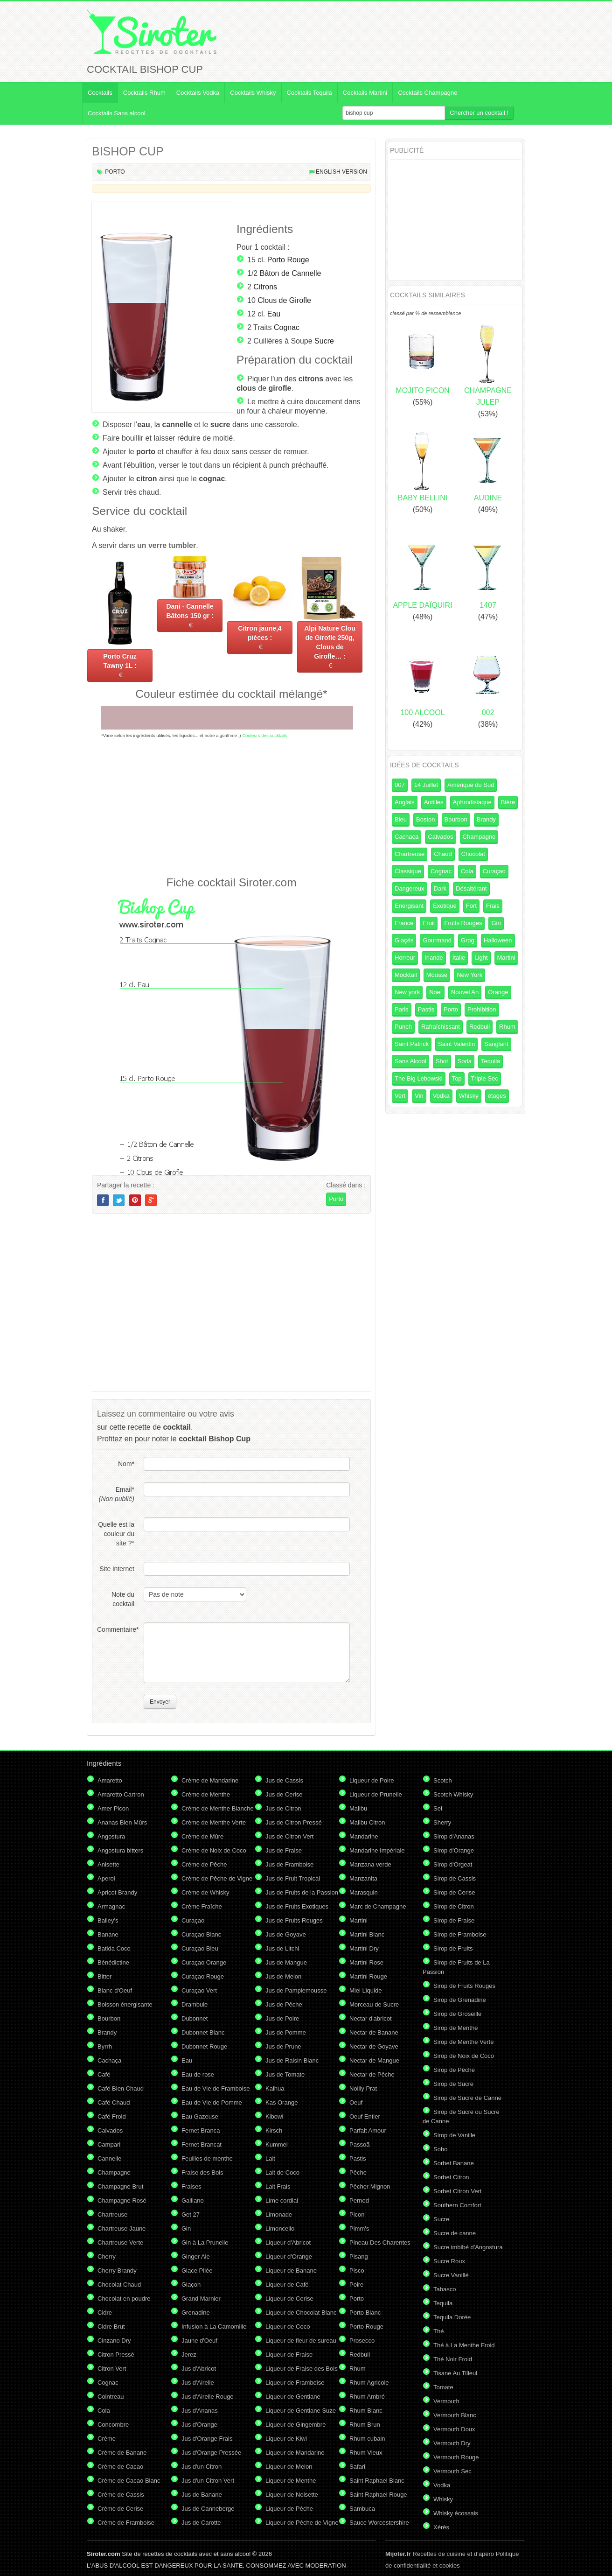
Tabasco (444, 2289)
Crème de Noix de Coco (213, 1850)
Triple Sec (484, 1078)
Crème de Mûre (202, 1836)
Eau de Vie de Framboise (215, 2088)
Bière (508, 802)
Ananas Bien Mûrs (122, 1822)
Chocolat (473, 853)
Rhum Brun (364, 2424)
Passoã (359, 2144)
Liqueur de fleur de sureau (300, 2340)
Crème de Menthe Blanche (217, 1808)
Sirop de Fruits (453, 1948)
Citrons (265, 287)
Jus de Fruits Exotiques (296, 1906)
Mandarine (363, 1836)
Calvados (440, 836)
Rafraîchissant (440, 1026)
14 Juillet (426, 784)
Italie (458, 957)
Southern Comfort (457, 2205)
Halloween (498, 940)
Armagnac (111, 1906)
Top (457, 1078)
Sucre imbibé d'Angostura (467, 2247)
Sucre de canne (454, 2233)
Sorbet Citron (451, 2177)
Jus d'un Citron (201, 2466)
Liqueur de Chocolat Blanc (301, 2312)
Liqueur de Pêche (289, 2508)
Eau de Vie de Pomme (211, 2102)
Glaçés (404, 940)
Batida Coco (114, 1948)
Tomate (443, 2387)
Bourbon (456, 819)
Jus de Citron (283, 1808)
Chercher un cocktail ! (479, 112)
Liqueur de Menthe (290, 2480)
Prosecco (362, 2340)
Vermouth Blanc (454, 2415)
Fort (471, 905)
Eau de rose (197, 2074)
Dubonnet (194, 2018)
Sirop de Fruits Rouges (464, 1985)
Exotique (445, 905)
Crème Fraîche (201, 1906)
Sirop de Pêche (454, 2069)
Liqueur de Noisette (291, 2494)
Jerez (188, 2354)
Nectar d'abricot (370, 2018)
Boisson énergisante (125, 2004)
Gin (496, 923)
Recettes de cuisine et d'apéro (439, 2553)
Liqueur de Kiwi (286, 2438)
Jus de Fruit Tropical (292, 1878)
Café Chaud (113, 2102)
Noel (435, 992)
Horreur (405, 957)
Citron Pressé (115, 2354)
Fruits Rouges (463, 923)
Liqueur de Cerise (289, 2298)
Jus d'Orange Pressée (211, 2452)
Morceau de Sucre (374, 2004)
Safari (357, 2466)
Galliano (192, 2200)
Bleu (401, 819)
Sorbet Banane (453, 2163)
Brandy (486, 819)
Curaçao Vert (199, 1990)
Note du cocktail (122, 1599)
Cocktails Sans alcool (117, 113)
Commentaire (115, 1629)
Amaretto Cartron (120, 1794)
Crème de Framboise (125, 2522)
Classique (408, 871)
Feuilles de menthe (207, 2158)
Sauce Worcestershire (379, 2522)
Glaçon (191, 2284)
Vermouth (446, 2401)
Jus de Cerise (283, 1794)
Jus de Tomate (285, 2074)
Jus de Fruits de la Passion (301, 1892)
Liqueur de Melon (288, 2466)
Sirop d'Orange (453, 1850)
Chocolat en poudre (123, 2298)
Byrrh (104, 2046)
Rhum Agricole (369, 2382)
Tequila (490, 1061)
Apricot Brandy (117, 1892)
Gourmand (437, 940)
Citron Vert (111, 2368)
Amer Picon (113, 1808)
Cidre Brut (111, 2326)
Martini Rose (366, 1962)
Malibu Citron (367, 1822)
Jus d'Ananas (199, 2410)
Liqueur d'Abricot (288, 2242)
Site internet (116, 1568)
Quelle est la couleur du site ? (116, 1534)
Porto (115, 171)
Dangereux (409, 888)
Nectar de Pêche (372, 2074)
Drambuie (194, 2004)
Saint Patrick (412, 1043)
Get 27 (190, 2214)
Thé (438, 2331)
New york (407, 992)
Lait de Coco (282, 2172)
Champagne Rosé (121, 2200)
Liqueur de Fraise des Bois (301, 2368)
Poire (356, 2284)
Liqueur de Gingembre (295, 2424)
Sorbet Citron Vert (457, 2191)
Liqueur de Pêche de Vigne (302, 2522)
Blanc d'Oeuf (114, 1990)
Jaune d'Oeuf (199, 2340)
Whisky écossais (455, 2513)
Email (116, 1494)
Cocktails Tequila (309, 92)
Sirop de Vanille (454, 2135)
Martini (506, 957)
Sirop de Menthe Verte (463, 2041)
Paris (402, 1009)
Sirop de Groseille (457, 2013)
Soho (440, 2149)
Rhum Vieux (365, 2452)
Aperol (106, 1878)
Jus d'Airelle (197, 2382)
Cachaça (406, 836)
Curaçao (494, 871)
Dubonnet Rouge (204, 2046)
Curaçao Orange (203, 1962)
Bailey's (107, 1920)
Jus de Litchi (282, 1948)
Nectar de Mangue (374, 2060)
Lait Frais (277, 2186)
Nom (126, 1463)
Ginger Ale (195, 2256)
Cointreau (110, 2396)
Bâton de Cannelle (290, 273)
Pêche (358, 2172)
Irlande (433, 957)
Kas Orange (281, 2102)
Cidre (104, 2312)
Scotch (442, 1780)
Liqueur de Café (287, 2284)
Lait (270, 2158)
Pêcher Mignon (369, 2186)
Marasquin (363, 1892)
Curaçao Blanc (201, 1934)
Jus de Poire (282, 2018)
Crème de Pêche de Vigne (216, 1878)
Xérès (441, 2527)
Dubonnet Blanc (203, 2032)
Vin (419, 1095)
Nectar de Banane (373, 2032)
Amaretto (109, 1780)
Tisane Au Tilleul (455, 2373)
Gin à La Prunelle (204, 2242)
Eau (273, 314)
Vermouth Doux (454, 2429)
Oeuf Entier (364, 2116)
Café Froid (111, 2116)
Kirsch (273, 2130)
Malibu (358, 1808)
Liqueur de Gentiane (292, 2396)
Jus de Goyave (285, 1934)
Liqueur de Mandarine (294, 2452)
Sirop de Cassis (454, 1878)
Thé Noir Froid (452, 2359)
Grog (467, 940)
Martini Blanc (366, 1934)
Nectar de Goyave (373, 2046)
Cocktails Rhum (144, 92)
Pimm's (359, 2228)
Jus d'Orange (199, 2424)
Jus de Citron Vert (289, 1836)
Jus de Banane (201, 2494)
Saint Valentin (456, 1043)
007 (400, 784)
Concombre (113, 2424)
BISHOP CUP (128, 151)
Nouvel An (465, 992)
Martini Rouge (368, 1976)
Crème (106, 2438)
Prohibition (481, 1009)
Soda (465, 1061)
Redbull (479, 1026)
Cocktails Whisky (253, 92)
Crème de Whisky (205, 1892)
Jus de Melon (283, 1976)
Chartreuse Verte (120, 2242)
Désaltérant (471, 888)
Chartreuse (409, 853)
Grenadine (195, 2312)
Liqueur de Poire (371, 1780)
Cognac (286, 327)
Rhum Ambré (367, 2396)
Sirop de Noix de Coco (463, 2055)
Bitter (104, 1976)
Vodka (441, 1095)
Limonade (278, 2214)
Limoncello (279, 2228)
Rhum (507, 1026)
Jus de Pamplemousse (296, 1990)
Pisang (358, 2256)
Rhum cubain (367, 2438)
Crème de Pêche (204, 1864)
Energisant (409, 905)
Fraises (191, 2186)
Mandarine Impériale (377, 1850)
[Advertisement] (231, 806)
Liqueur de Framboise (294, 2382)
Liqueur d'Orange (288, 2256)
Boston (425, 819)
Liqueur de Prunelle (375, 1794)
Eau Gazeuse (199, 2116)
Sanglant (496, 1043)
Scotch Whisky (453, 1794)
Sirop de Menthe (455, 2027)
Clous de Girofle (284, 300)
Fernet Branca (200, 2130)
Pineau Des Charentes (379, 2242)
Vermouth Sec (452, 2471)
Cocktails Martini (365, 92)
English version (341, 171)
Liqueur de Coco (287, 2326)
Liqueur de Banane (291, 2270)
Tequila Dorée (452, 2317)
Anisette (108, 1864)
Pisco (356, 2270)
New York (469, 974)
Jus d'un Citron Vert (207, 2480)
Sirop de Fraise (453, 1920)
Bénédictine (113, 1962)
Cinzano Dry (114, 2340)
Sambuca (362, 2508)
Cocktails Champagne (427, 92)
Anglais (405, 802)
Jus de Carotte (201, 2522)
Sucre (324, 341)
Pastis (426, 1009)
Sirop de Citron (453, 1906)
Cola (467, 871)
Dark (440, 888)
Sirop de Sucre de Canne (467, 2097)
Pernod (359, 2200)
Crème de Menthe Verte (213, 1822)
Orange (498, 992)
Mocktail (406, 974)
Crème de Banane (122, 2452)
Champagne (479, 836)
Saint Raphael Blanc (376, 2480)
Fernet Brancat (201, 2144)
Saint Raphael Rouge (378, 2494)
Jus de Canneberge (207, 2508)
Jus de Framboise (289, 1864)
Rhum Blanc (365, 2410)
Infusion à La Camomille (213, 2326)
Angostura (111, 1836)
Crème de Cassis (120, 2494)
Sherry (442, 1822)
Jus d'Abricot (198, 2368)
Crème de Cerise (120, 2508)
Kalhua (274, 2088)
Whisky (469, 1095)
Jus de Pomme (285, 2032)
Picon (357, 2214)
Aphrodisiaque (472, 802)
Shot (442, 1061)
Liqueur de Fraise (289, 2354)
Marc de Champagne (377, 1906)
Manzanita (363, 1878)
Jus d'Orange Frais (206, 2438)
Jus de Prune (283, 2046)
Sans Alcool (410, 1061)
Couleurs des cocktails (264, 735)
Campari (108, 2144)
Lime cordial (281, 2200)
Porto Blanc (365, 2312)
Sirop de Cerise (454, 1892)
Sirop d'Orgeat (452, 1864)
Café (103, 2074)
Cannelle (109, 2158)
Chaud (443, 853)
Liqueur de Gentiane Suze (300, 2410)
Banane (107, 1934)
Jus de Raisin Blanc (292, 2060)
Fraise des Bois (202, 2172)
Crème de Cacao (120, 2466)
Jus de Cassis (284, 1780)
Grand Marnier (201, 2298)
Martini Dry (364, 1948)
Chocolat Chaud (119, 2284)
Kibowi (274, 2116)
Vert (400, 1095)
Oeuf (355, 2102)
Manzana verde (370, 1864)
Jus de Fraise (283, 1850)
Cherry (106, 2256)
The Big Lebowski (419, 1078)
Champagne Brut (120, 2186)
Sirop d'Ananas (453, 1836)
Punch (403, 1026)
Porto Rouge (288, 260)
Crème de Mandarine (209, 1780)
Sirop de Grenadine (459, 1999)
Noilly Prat (363, 2088)
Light (480, 957)
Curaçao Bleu (199, 1948)
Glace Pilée (196, 2270)
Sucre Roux (449, 2261)
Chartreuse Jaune (121, 2228)
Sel (437, 1808)
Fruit (429, 923)
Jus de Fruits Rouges (294, 1920)
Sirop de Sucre (453, 2083)
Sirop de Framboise (459, 1934)
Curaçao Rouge (202, 1976)
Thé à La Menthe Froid (464, 2345)
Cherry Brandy (117, 2270)
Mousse (437, 974)
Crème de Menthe (205, 1794)
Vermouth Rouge (456, 2457)
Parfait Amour (367, 2130)
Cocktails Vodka (198, 92)
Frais (493, 905)
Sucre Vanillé (451, 2275)
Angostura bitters (120, 1850)
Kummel (276, 2144)
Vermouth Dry (451, 2443)
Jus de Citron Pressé (293, 1822)
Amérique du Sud (470, 784)
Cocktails (100, 92)
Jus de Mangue (286, 1962)
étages (497, 1095)
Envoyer (160, 1702)
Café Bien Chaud (120, 2088)
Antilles (434, 802)
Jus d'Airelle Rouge (207, 2396)
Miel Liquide (365, 1990)
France (404, 923)
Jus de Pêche (283, 2004)
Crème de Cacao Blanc (128, 2480)
